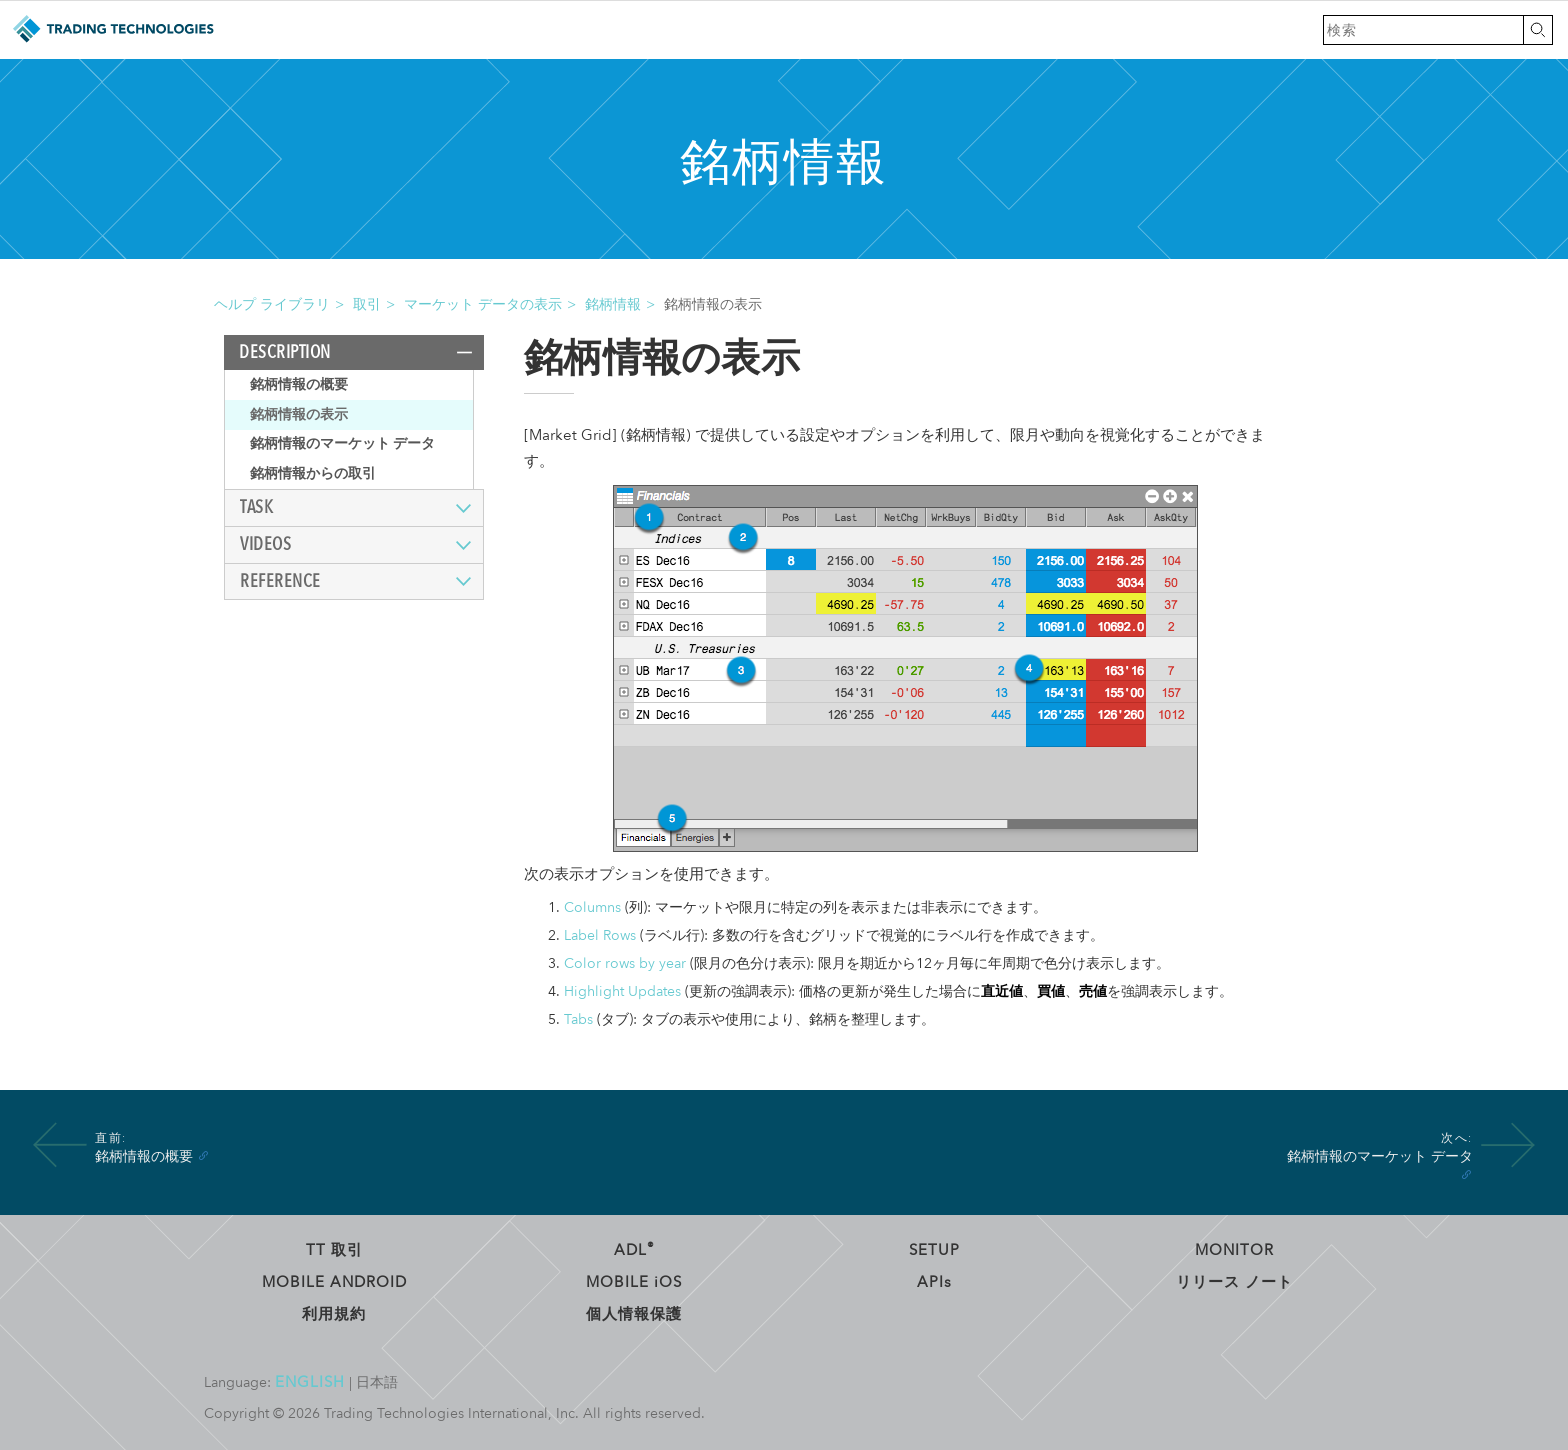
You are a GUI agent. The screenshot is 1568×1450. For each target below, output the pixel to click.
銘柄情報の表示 (299, 414)
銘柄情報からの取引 (313, 473)
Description (285, 352)
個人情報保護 (634, 1314)
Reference (280, 581)
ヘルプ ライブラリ (272, 304)
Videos (265, 544)
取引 (367, 304)
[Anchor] (203, 1155)
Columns (592, 907)
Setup (934, 1250)
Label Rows (600, 935)
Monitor (1234, 1250)
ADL (634, 1250)
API (934, 1282)
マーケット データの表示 (483, 304)
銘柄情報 (613, 304)
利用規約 (334, 1314)
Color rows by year (625, 963)
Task (256, 507)
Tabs (578, 1019)
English (310, 1382)
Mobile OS (634, 1282)
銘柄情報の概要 (299, 384)
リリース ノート (1234, 1282)
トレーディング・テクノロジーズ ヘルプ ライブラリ (112, 30)
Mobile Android (334, 1282)
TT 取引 (334, 1250)
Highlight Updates (622, 991)
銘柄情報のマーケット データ (342, 443)
